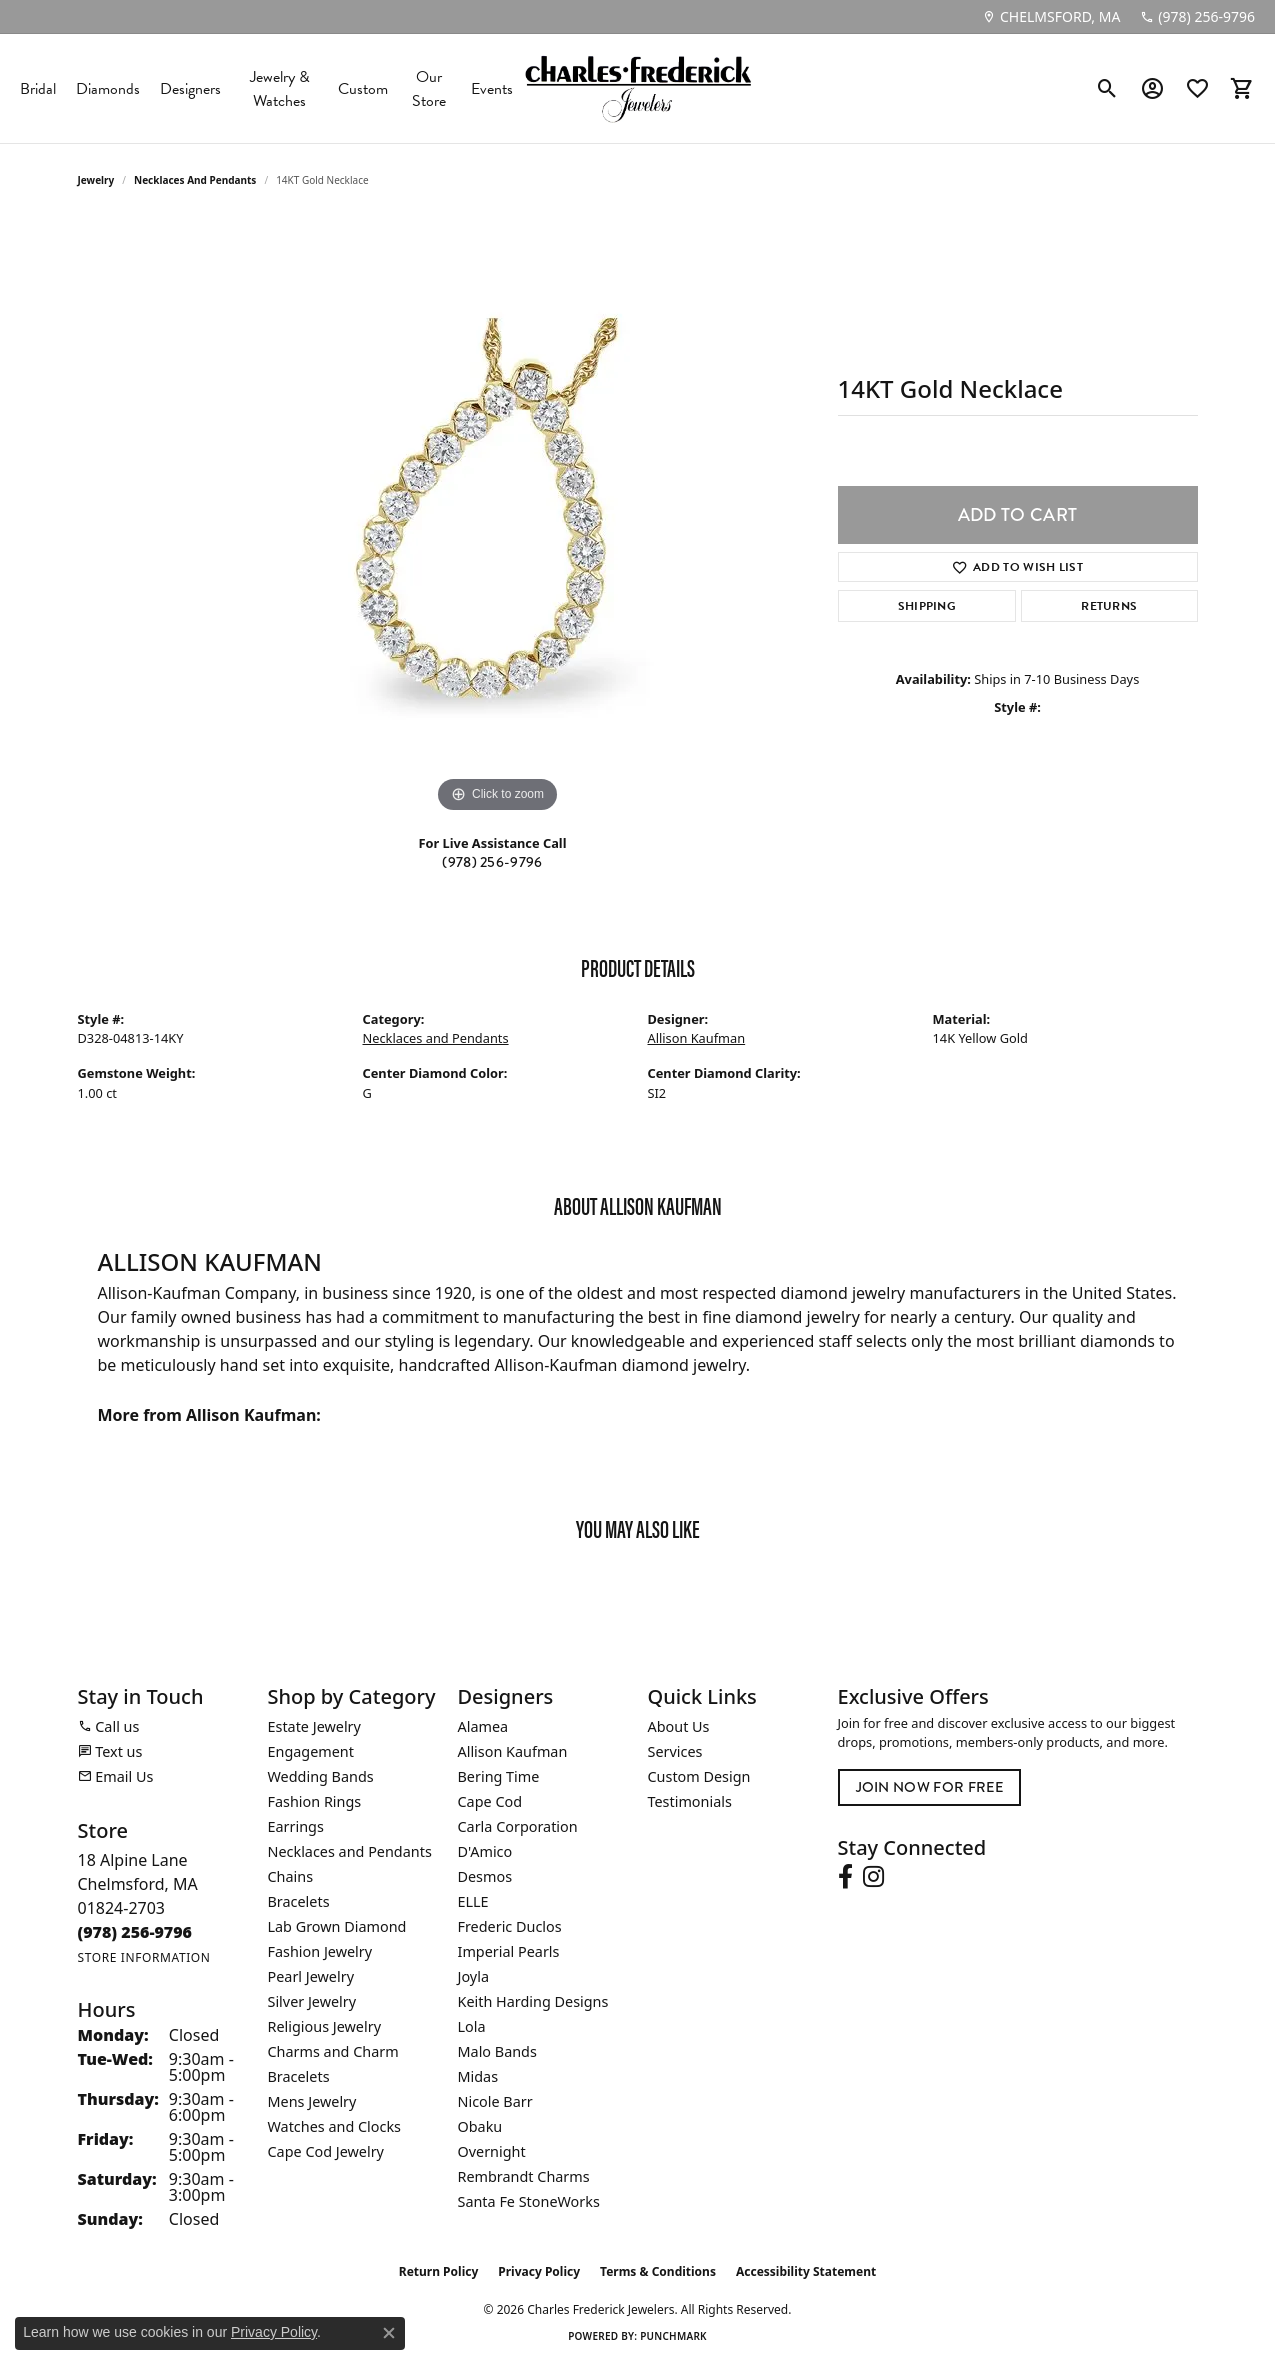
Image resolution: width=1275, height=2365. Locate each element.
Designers (190, 89)
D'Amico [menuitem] (485, 1851)
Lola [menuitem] (472, 2026)
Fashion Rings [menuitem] (315, 1801)
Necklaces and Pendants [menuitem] (350, 1851)
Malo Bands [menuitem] (497, 2051)
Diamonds (108, 89)
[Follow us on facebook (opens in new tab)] (845, 1877)
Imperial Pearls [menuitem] (509, 1951)
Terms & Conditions (658, 2271)
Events (492, 89)
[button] (1107, 89)
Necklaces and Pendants (195, 180)
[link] (1051, 17)
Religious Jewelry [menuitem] (324, 2026)
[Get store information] (144, 1957)
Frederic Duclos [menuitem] (510, 1926)
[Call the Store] (135, 1932)
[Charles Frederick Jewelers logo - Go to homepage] (638, 88)
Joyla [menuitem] (473, 1976)
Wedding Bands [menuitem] (321, 1776)
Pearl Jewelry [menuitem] (311, 1976)
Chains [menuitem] (291, 1876)
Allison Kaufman (697, 1038)
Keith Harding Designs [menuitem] (533, 2001)
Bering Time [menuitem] (499, 1776)
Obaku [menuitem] (480, 2126)
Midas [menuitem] (478, 2076)
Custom (363, 89)
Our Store (429, 89)
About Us (679, 1726)
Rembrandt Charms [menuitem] (524, 2176)
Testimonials (690, 1801)
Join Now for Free (929, 1787)
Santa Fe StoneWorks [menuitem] (529, 2201)
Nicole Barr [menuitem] (495, 2101)
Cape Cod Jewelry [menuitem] (326, 2151)
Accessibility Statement (806, 2271)
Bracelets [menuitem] (299, 1901)
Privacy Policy (539, 2271)
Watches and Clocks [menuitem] (334, 2126)
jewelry (96, 180)
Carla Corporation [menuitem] (518, 1826)
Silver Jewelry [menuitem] (312, 2001)
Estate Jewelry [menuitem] (314, 1726)
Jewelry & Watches (280, 89)
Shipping (927, 606)
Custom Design (699, 1776)
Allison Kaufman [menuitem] (513, 1751)
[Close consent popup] (389, 2333)
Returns (1109, 606)
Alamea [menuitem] (483, 1726)
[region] (498, 518)
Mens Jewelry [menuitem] (312, 2101)
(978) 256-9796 (492, 862)
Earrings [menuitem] (296, 1826)
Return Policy (439, 2271)
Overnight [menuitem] (492, 2151)
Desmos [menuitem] (485, 1876)
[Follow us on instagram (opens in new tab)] (873, 1877)
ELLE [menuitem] (473, 1901)
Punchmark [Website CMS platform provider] (673, 2336)
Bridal (38, 89)
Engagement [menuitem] (311, 1751)
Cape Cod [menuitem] (490, 1801)
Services (675, 1751)
